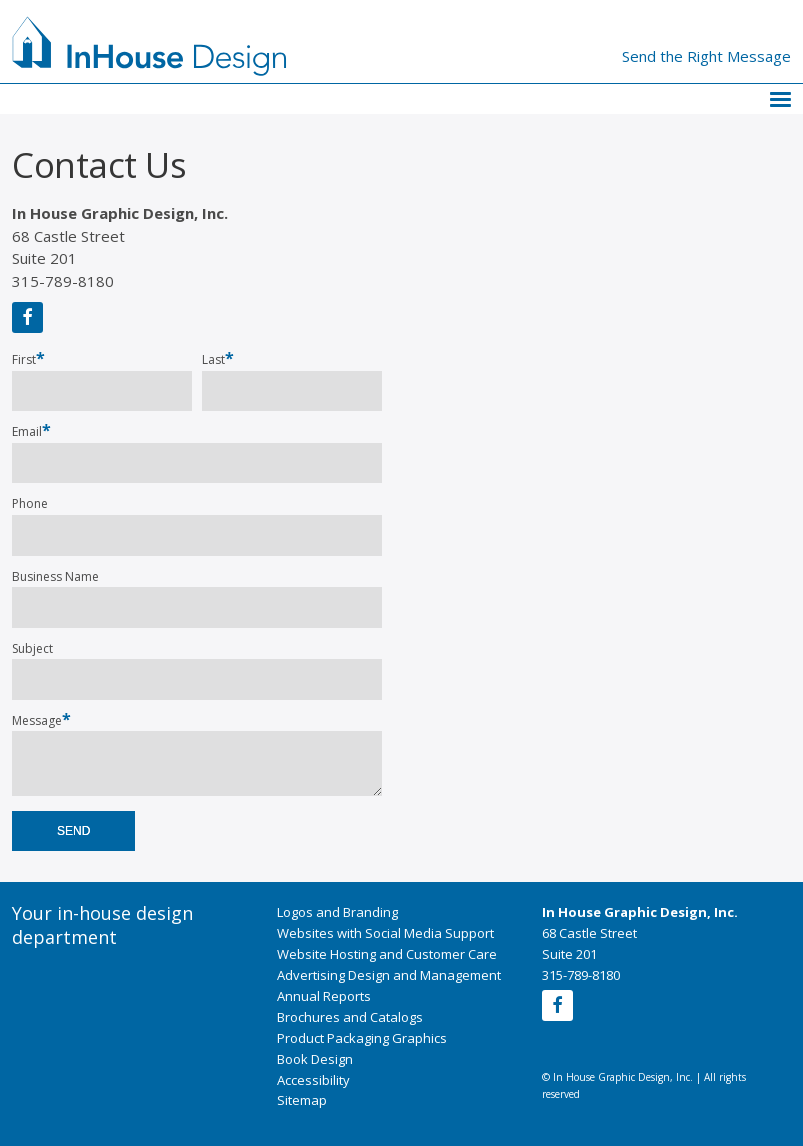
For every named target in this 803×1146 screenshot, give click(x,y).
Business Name (55, 577)
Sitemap (302, 1100)
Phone (30, 504)
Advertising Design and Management (389, 975)
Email (31, 431)
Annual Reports (324, 996)
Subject (32, 649)
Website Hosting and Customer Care (387, 954)
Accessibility (313, 1080)
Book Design (315, 1059)
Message (41, 720)
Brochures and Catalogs (350, 1017)
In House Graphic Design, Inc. (640, 912)
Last (213, 359)
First (24, 359)
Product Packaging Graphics (362, 1038)
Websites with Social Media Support (385, 933)
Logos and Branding (337, 912)
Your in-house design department (102, 925)
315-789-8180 (63, 281)
